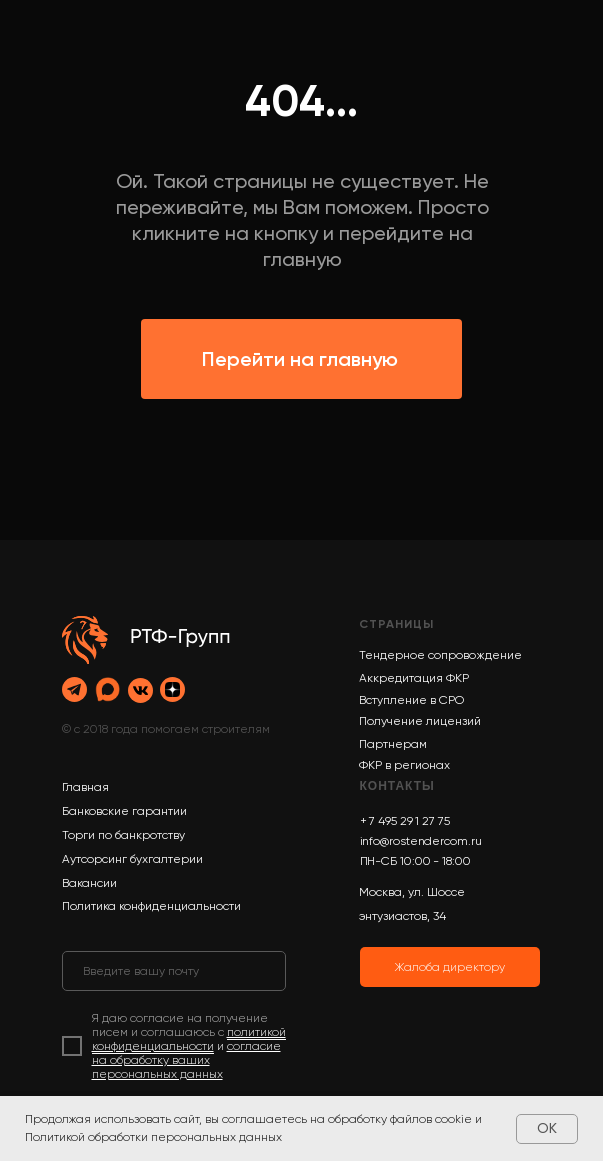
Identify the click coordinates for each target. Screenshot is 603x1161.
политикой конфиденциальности (189, 1039)
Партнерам (393, 744)
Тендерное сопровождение (440, 655)
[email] (174, 971)
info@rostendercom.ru (421, 841)
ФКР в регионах (404, 765)
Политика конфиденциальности (151, 906)
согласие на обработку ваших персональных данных (186, 1060)
